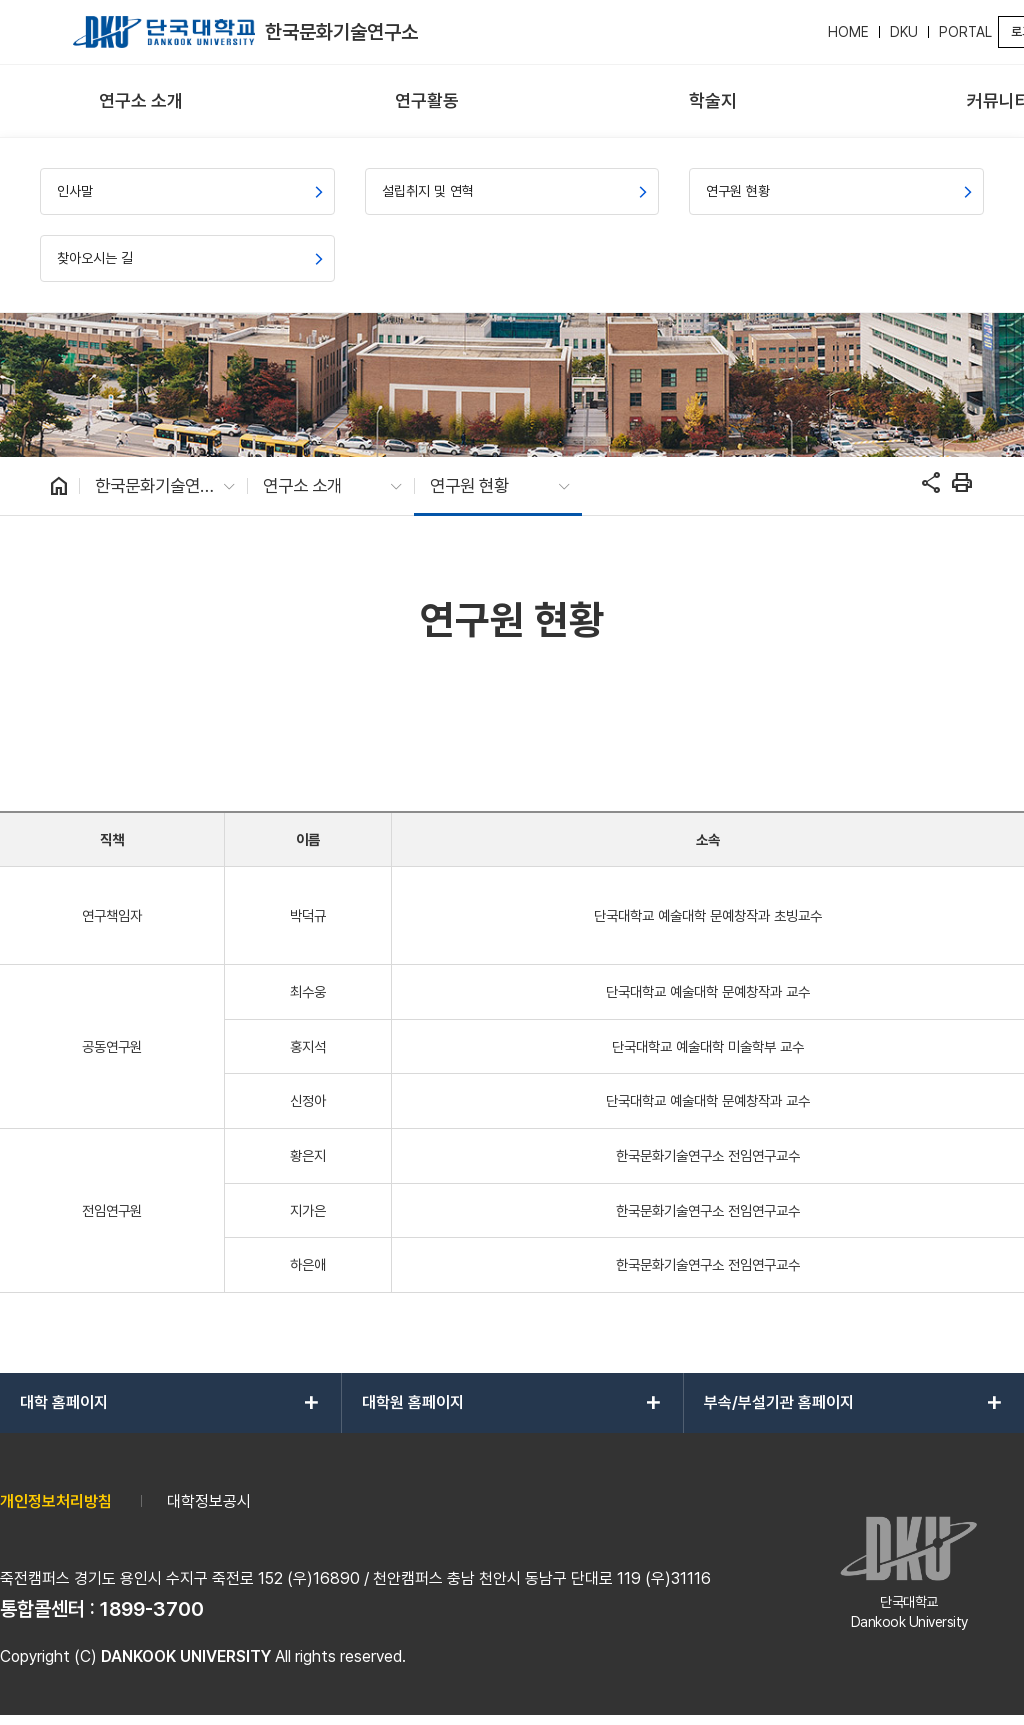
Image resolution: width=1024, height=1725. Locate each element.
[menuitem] (141, 101)
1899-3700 (152, 1609)
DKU (904, 32)
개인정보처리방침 (56, 1501)
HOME (848, 32)
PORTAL (965, 32)
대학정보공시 (209, 1501)
